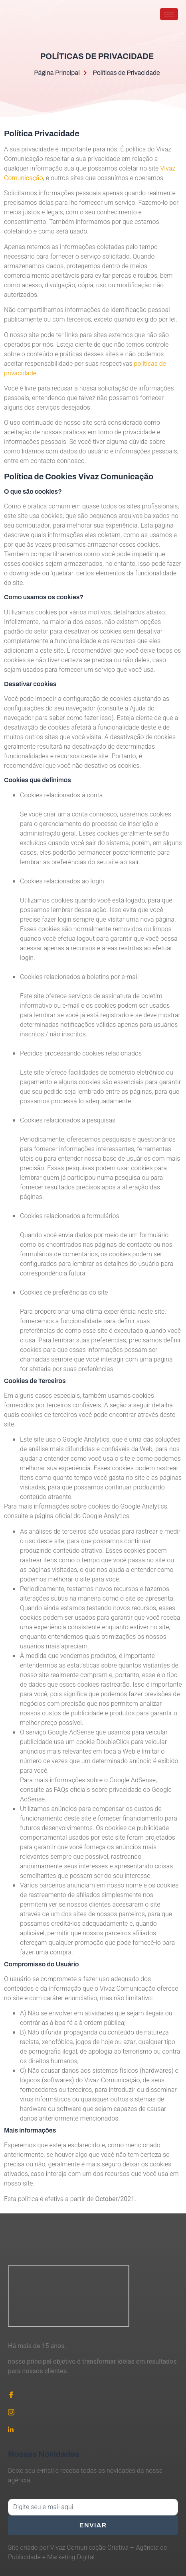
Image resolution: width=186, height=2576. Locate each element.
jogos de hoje (94, 2042)
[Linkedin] (93, 2429)
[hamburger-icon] (169, 14)
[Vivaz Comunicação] (68, 2296)
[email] (93, 2507)
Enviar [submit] (93, 2525)
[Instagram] (93, 2412)
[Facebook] (93, 2394)
